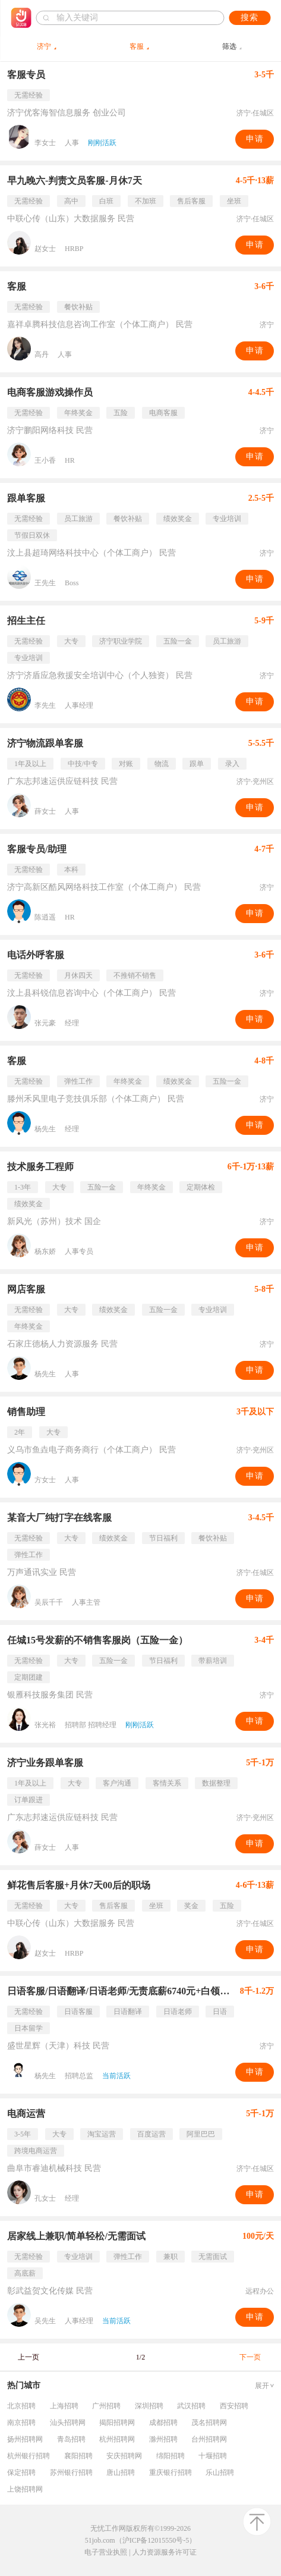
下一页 (250, 2357)
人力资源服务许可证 (164, 2552)
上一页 (28, 2357)
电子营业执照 (105, 2552)
